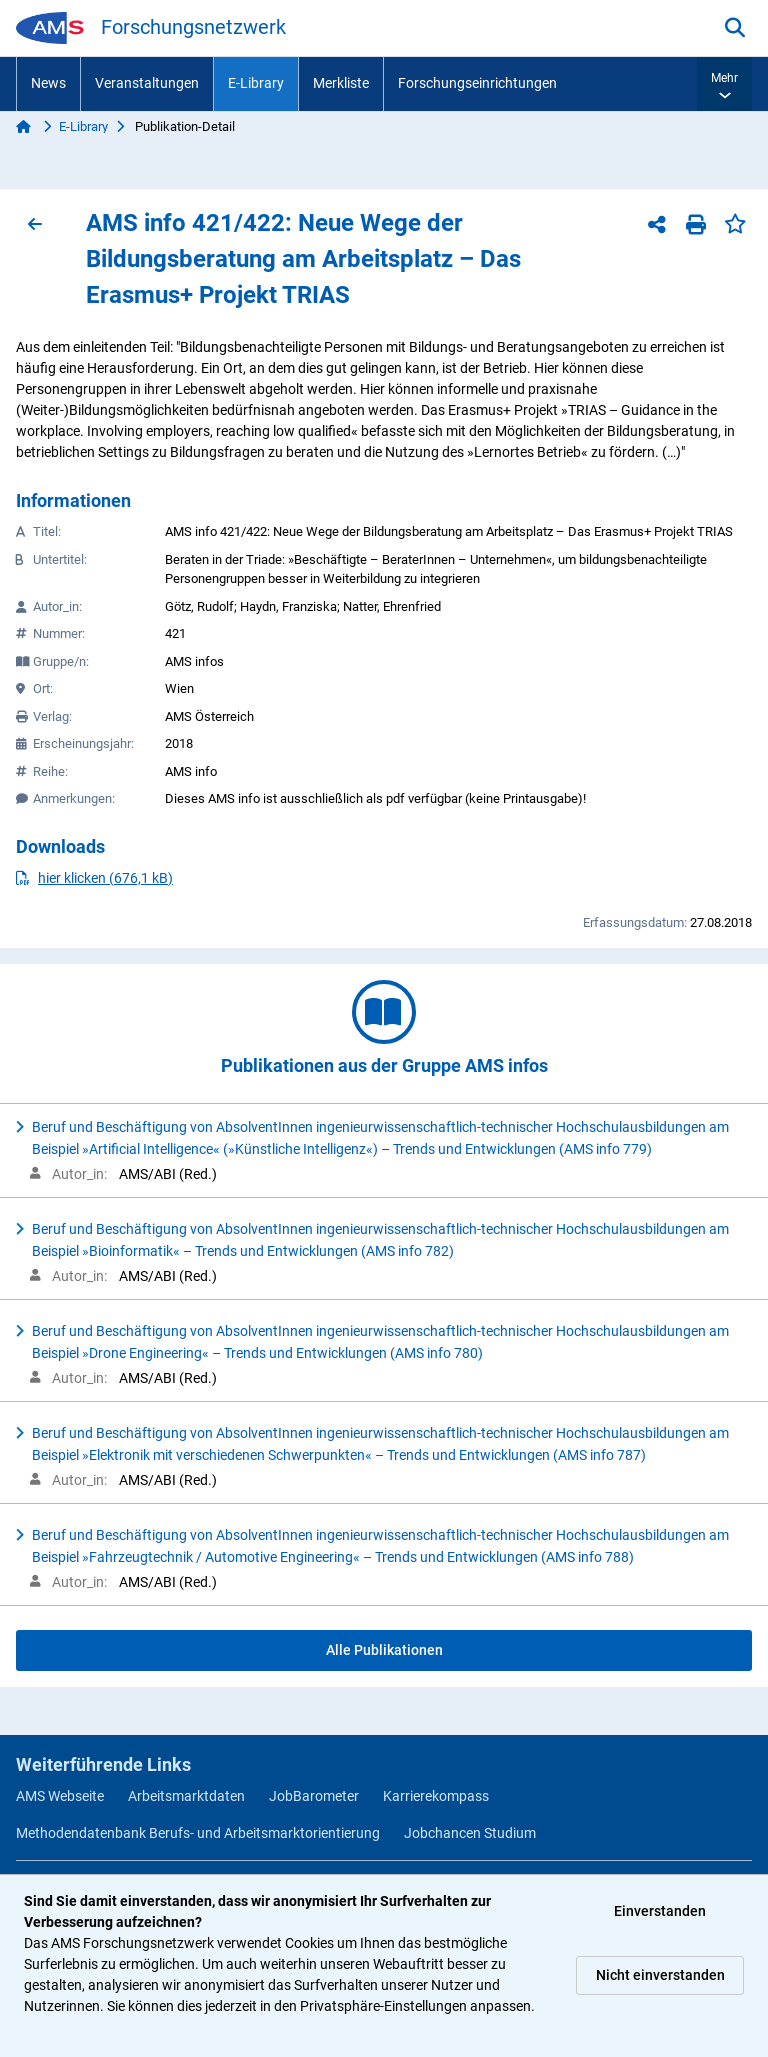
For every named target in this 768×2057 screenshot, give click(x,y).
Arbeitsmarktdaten (186, 1796)
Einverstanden (660, 1911)
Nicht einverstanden (660, 1975)
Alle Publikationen (384, 1650)
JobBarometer (314, 1796)
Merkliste (341, 83)
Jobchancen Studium (470, 1833)
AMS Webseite (60, 1796)
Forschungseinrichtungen (477, 83)
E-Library (256, 83)
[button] (724, 84)
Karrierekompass (436, 1796)
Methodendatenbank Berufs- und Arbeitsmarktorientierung (198, 1833)
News (48, 83)
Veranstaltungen (147, 83)
